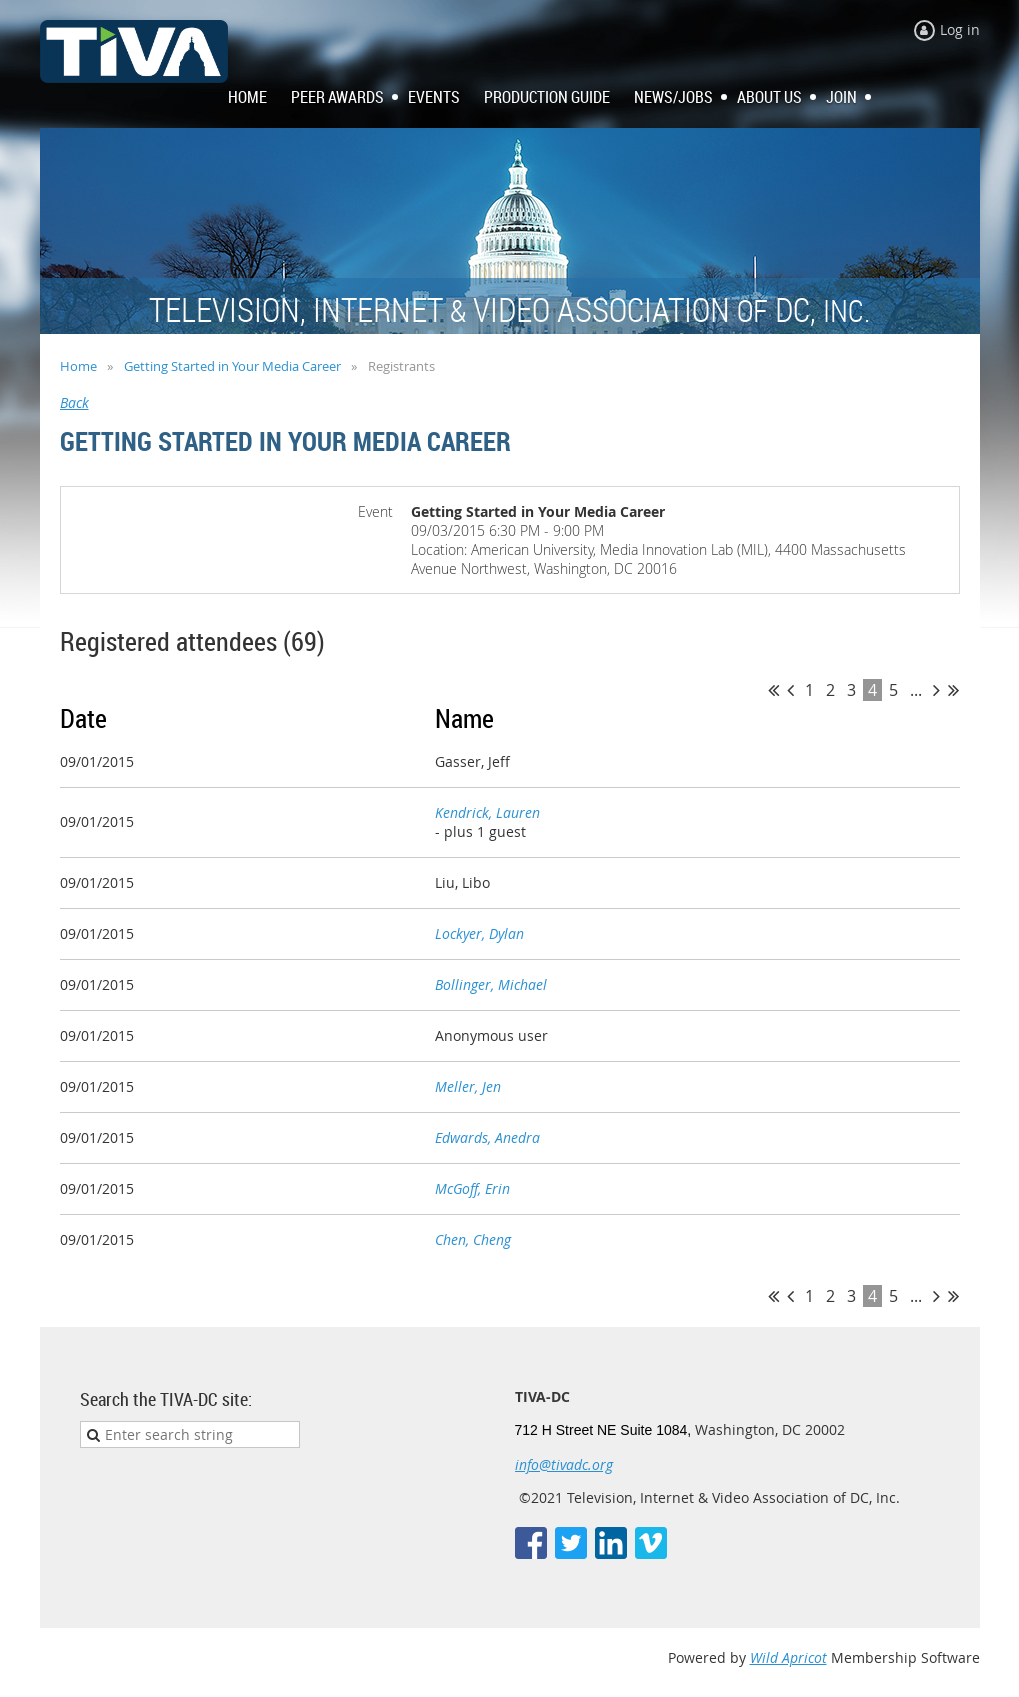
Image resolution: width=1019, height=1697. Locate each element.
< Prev (790, 690)
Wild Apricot (788, 1657)
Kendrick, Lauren (487, 812)
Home (78, 366)
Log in (960, 29)
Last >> (953, 690)
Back (74, 402)
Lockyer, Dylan (479, 933)
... (916, 690)
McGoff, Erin (472, 1188)
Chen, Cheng (473, 1239)
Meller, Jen (468, 1086)
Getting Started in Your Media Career (232, 366)
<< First (773, 690)
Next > (936, 690)
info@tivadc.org (564, 1464)
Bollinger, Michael (491, 984)
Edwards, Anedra (487, 1137)
